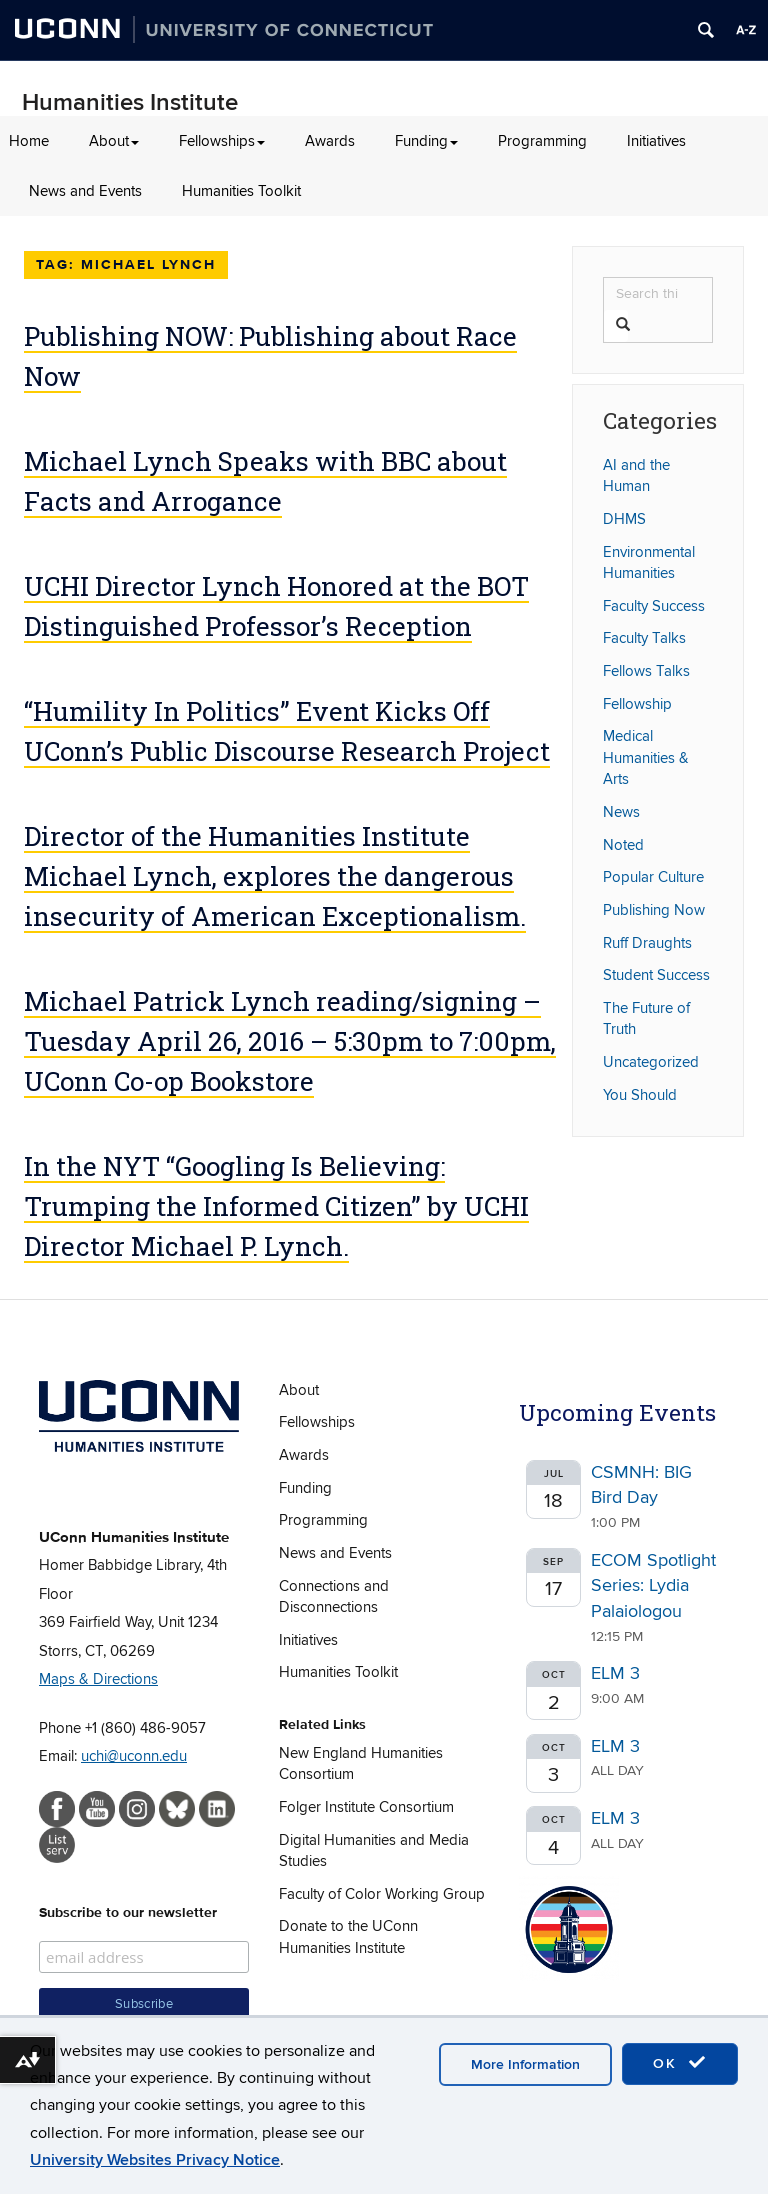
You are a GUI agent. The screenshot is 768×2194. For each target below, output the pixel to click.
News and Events (85, 191)
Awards (330, 141)
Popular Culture (653, 877)
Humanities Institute (130, 102)
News (621, 812)
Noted (623, 845)
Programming (542, 141)
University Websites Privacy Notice (155, 2160)
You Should (640, 1095)
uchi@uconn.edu (134, 1756)
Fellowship (637, 704)
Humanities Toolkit (241, 191)
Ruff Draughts (647, 943)
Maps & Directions (98, 1679)
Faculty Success (654, 606)
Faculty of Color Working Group (382, 1894)
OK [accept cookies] (680, 2063)
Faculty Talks (644, 638)
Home (29, 141)
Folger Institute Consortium (366, 1807)
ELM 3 (615, 1673)
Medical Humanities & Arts (646, 757)
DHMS (624, 519)
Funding (426, 141)
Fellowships (222, 141)
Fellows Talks (646, 671)
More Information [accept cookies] (525, 2064)
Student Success (656, 975)
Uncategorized (651, 1062)
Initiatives (656, 141)
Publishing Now (654, 910)
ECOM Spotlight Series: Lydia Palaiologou (653, 1586)
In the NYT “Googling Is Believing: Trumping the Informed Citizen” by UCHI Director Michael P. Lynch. (276, 1206)
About (114, 141)
